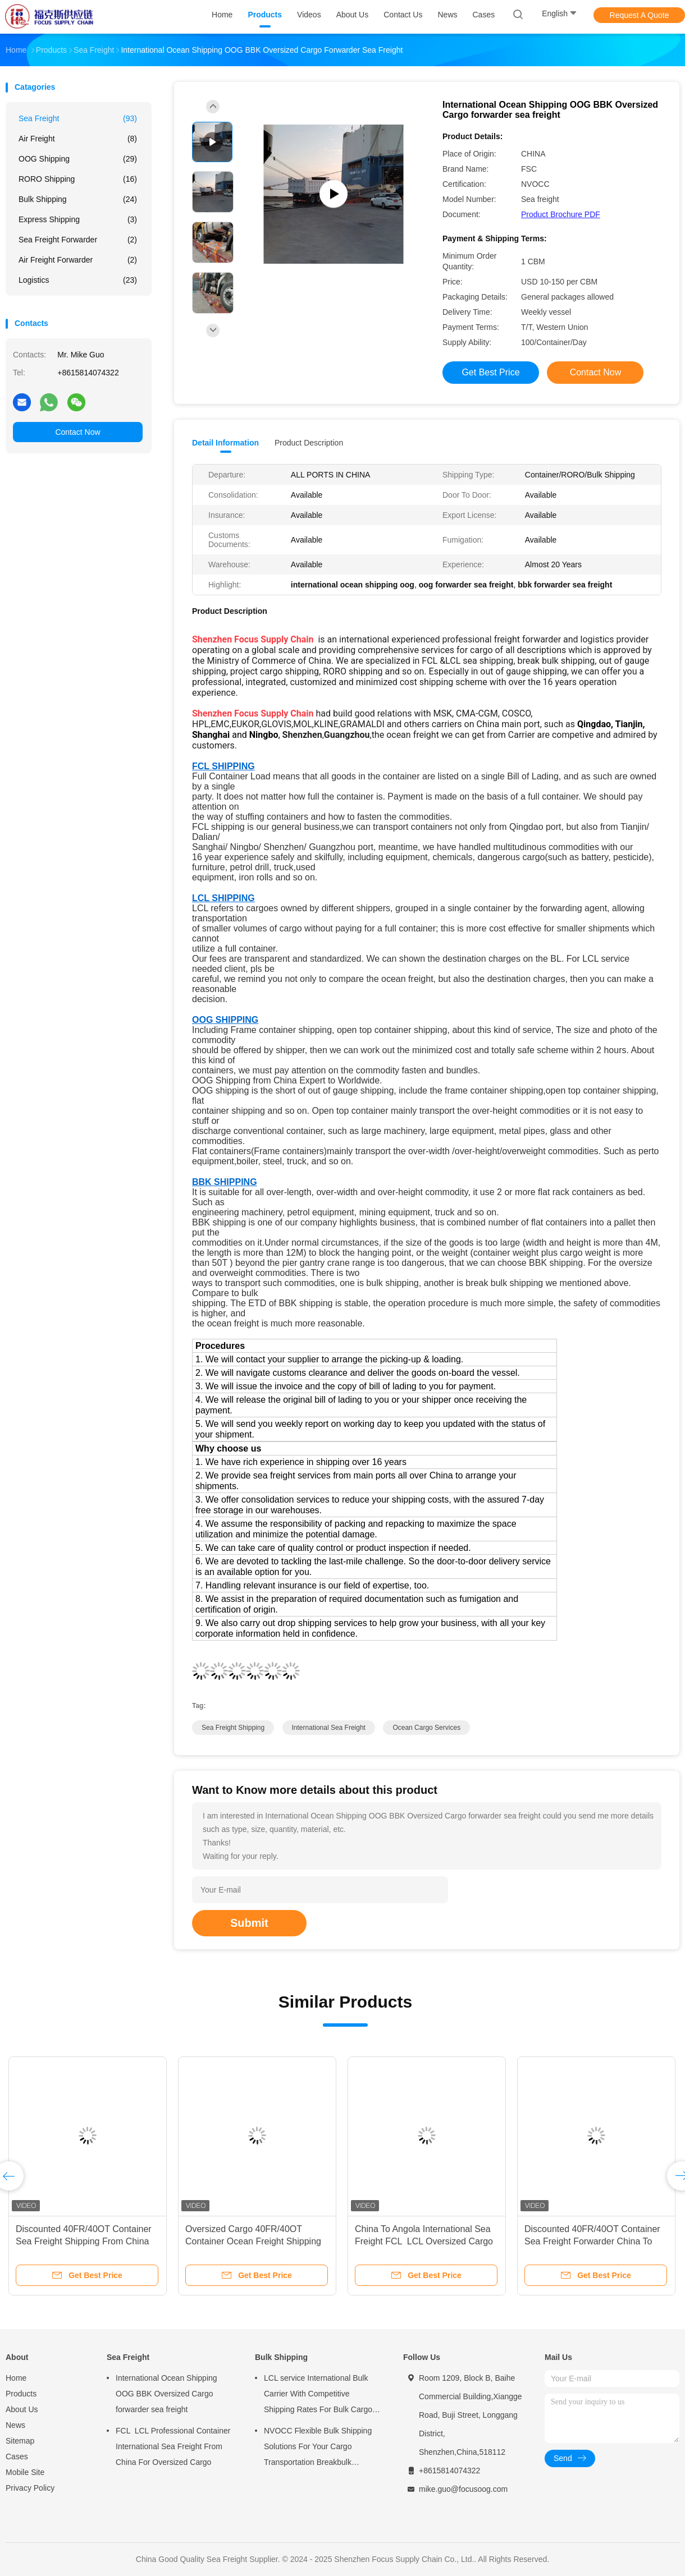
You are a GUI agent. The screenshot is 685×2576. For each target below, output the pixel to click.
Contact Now (77, 432)
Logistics (78, 280)
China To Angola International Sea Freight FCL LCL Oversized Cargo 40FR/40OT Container (424, 2241)
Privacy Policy (30, 2487)
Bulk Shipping (78, 199)
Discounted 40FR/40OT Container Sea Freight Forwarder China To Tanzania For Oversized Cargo (592, 2241)
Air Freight (78, 138)
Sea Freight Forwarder (78, 239)
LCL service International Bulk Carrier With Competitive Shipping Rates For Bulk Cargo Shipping (318, 2395)
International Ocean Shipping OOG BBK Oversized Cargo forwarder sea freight (166, 2393)
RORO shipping (78, 179)
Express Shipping (78, 219)
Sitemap (20, 2440)
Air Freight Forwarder (78, 259)
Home (16, 2377)
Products (21, 2393)
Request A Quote (639, 15)
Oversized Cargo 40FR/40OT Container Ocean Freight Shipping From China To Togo (253, 2241)
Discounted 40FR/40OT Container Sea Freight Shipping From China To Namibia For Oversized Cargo (84, 2241)
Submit (249, 1923)
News (15, 2425)
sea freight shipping (233, 1728)
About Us (22, 2409)
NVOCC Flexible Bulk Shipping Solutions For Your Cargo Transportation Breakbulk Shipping (318, 2448)
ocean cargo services (426, 1728)
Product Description (309, 442)
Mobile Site (25, 2472)
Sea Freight (78, 118)
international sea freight (329, 1728)
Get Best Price (490, 372)
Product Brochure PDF (560, 214)
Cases (17, 2456)
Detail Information (225, 442)
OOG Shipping (78, 158)
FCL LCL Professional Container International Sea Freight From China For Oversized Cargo (173, 2446)
